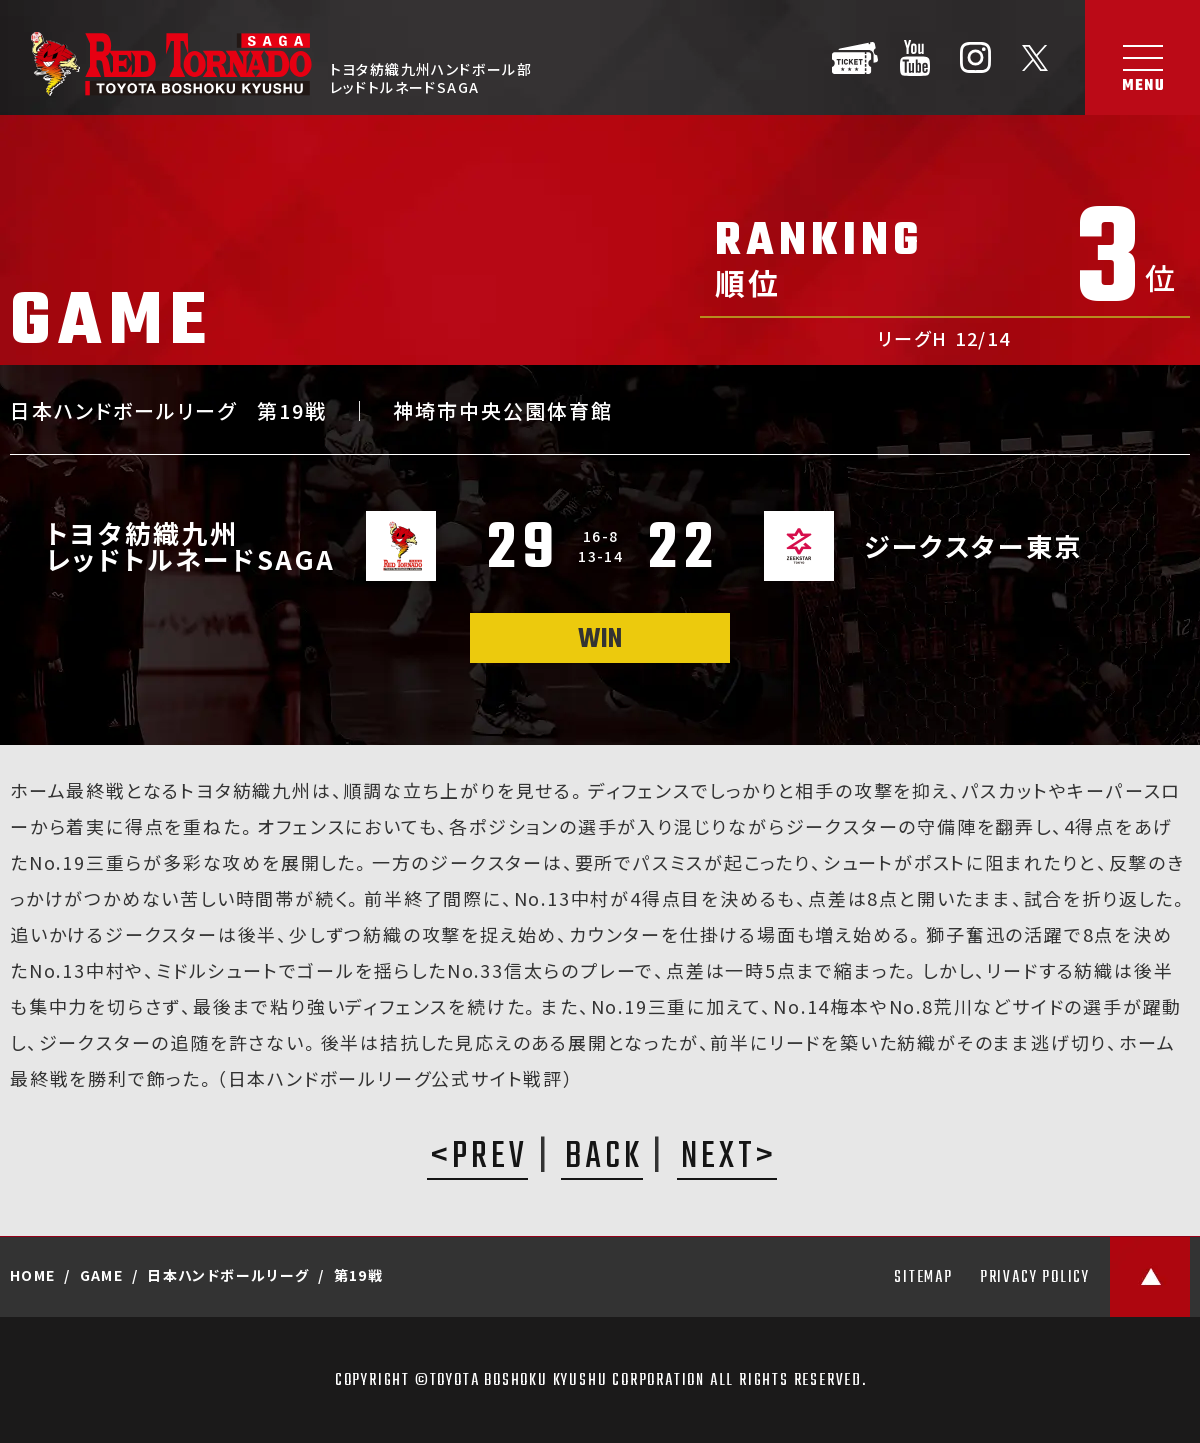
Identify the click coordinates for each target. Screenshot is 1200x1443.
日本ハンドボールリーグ (228, 1275)
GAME (102, 1275)
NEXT (718, 1159)
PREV (490, 1159)
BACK (604, 1159)
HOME (33, 1275)
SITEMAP (923, 1278)
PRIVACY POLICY (1035, 1278)
